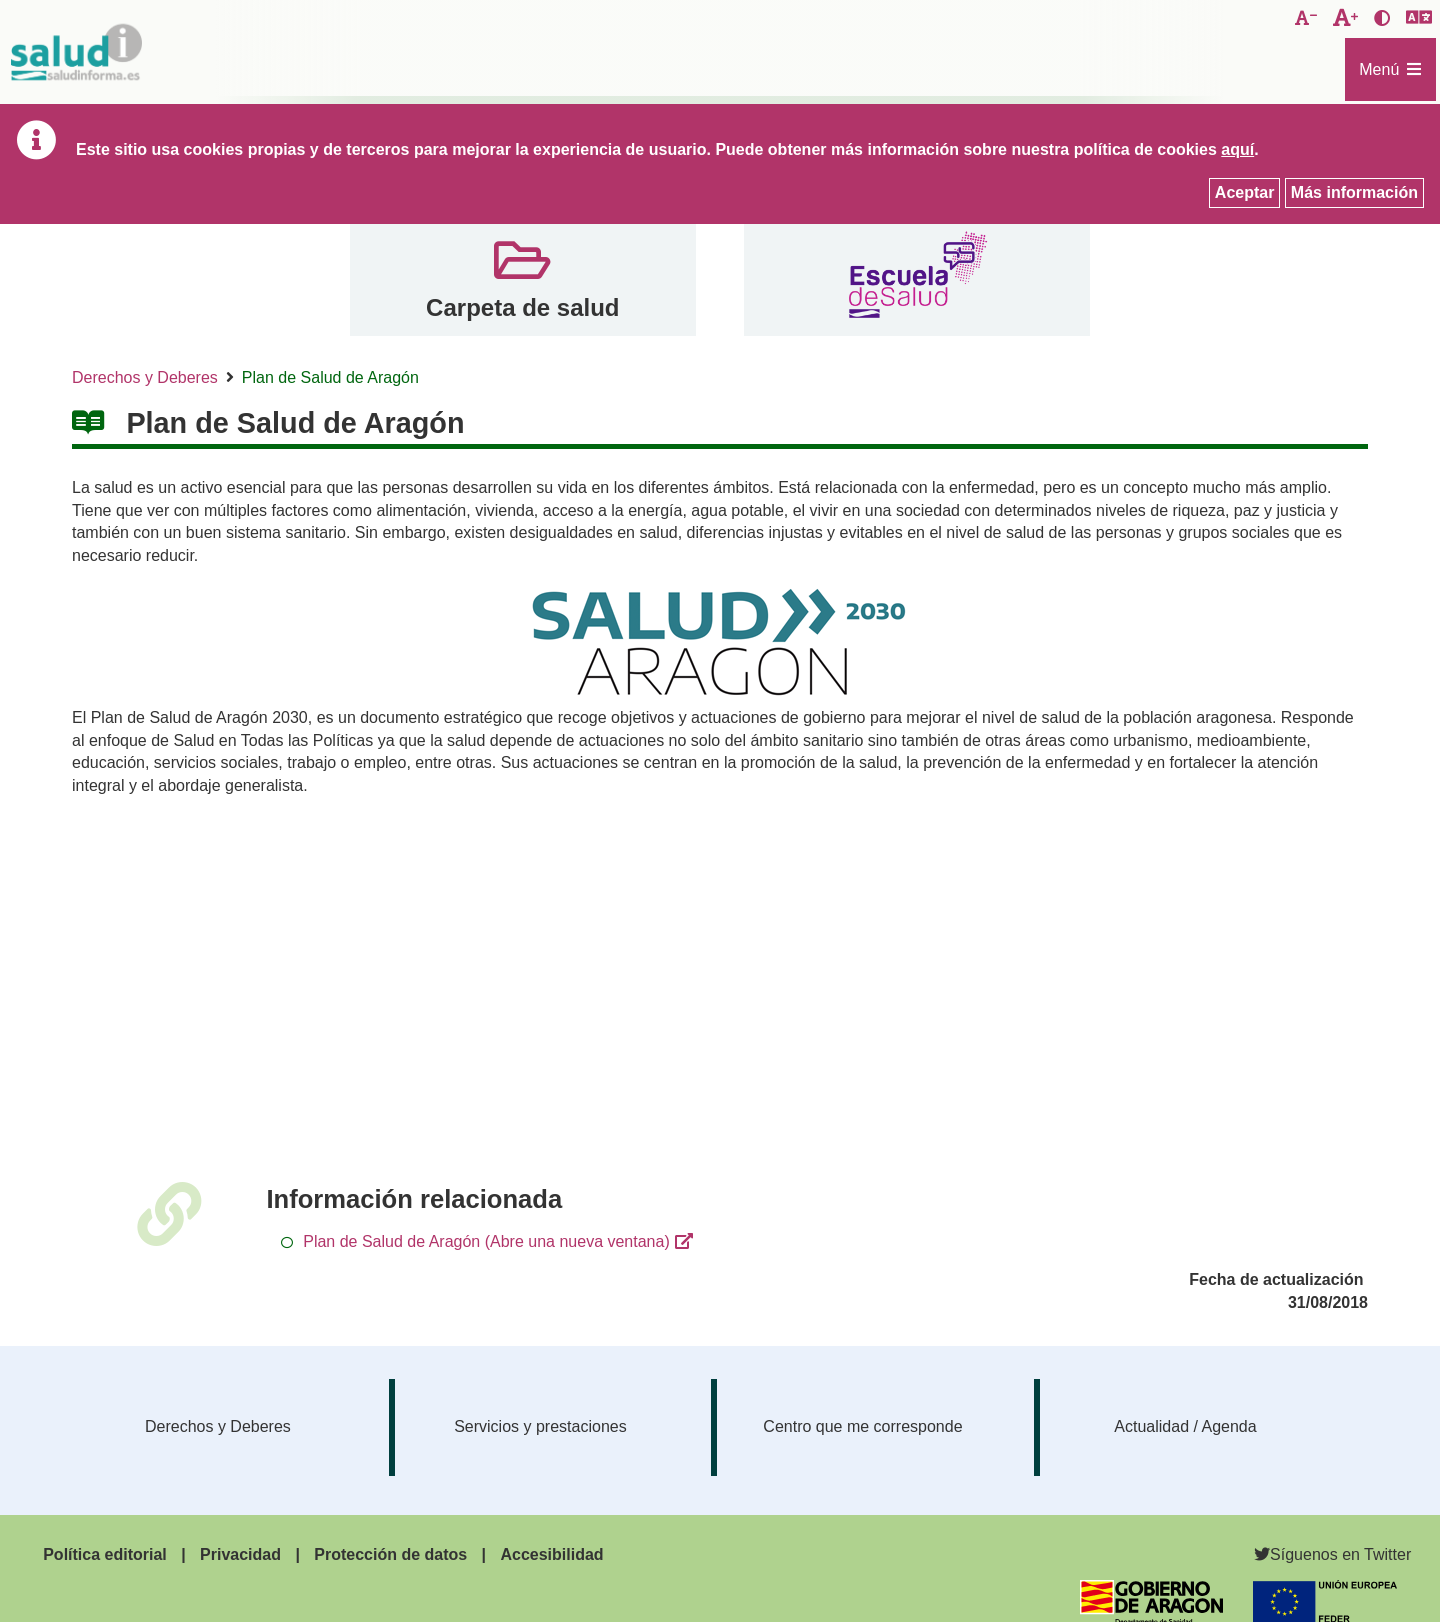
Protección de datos (390, 1554)
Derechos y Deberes (145, 377)
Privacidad (240, 1554)
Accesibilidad (551, 1554)
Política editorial (105, 1554)
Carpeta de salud (522, 307)
